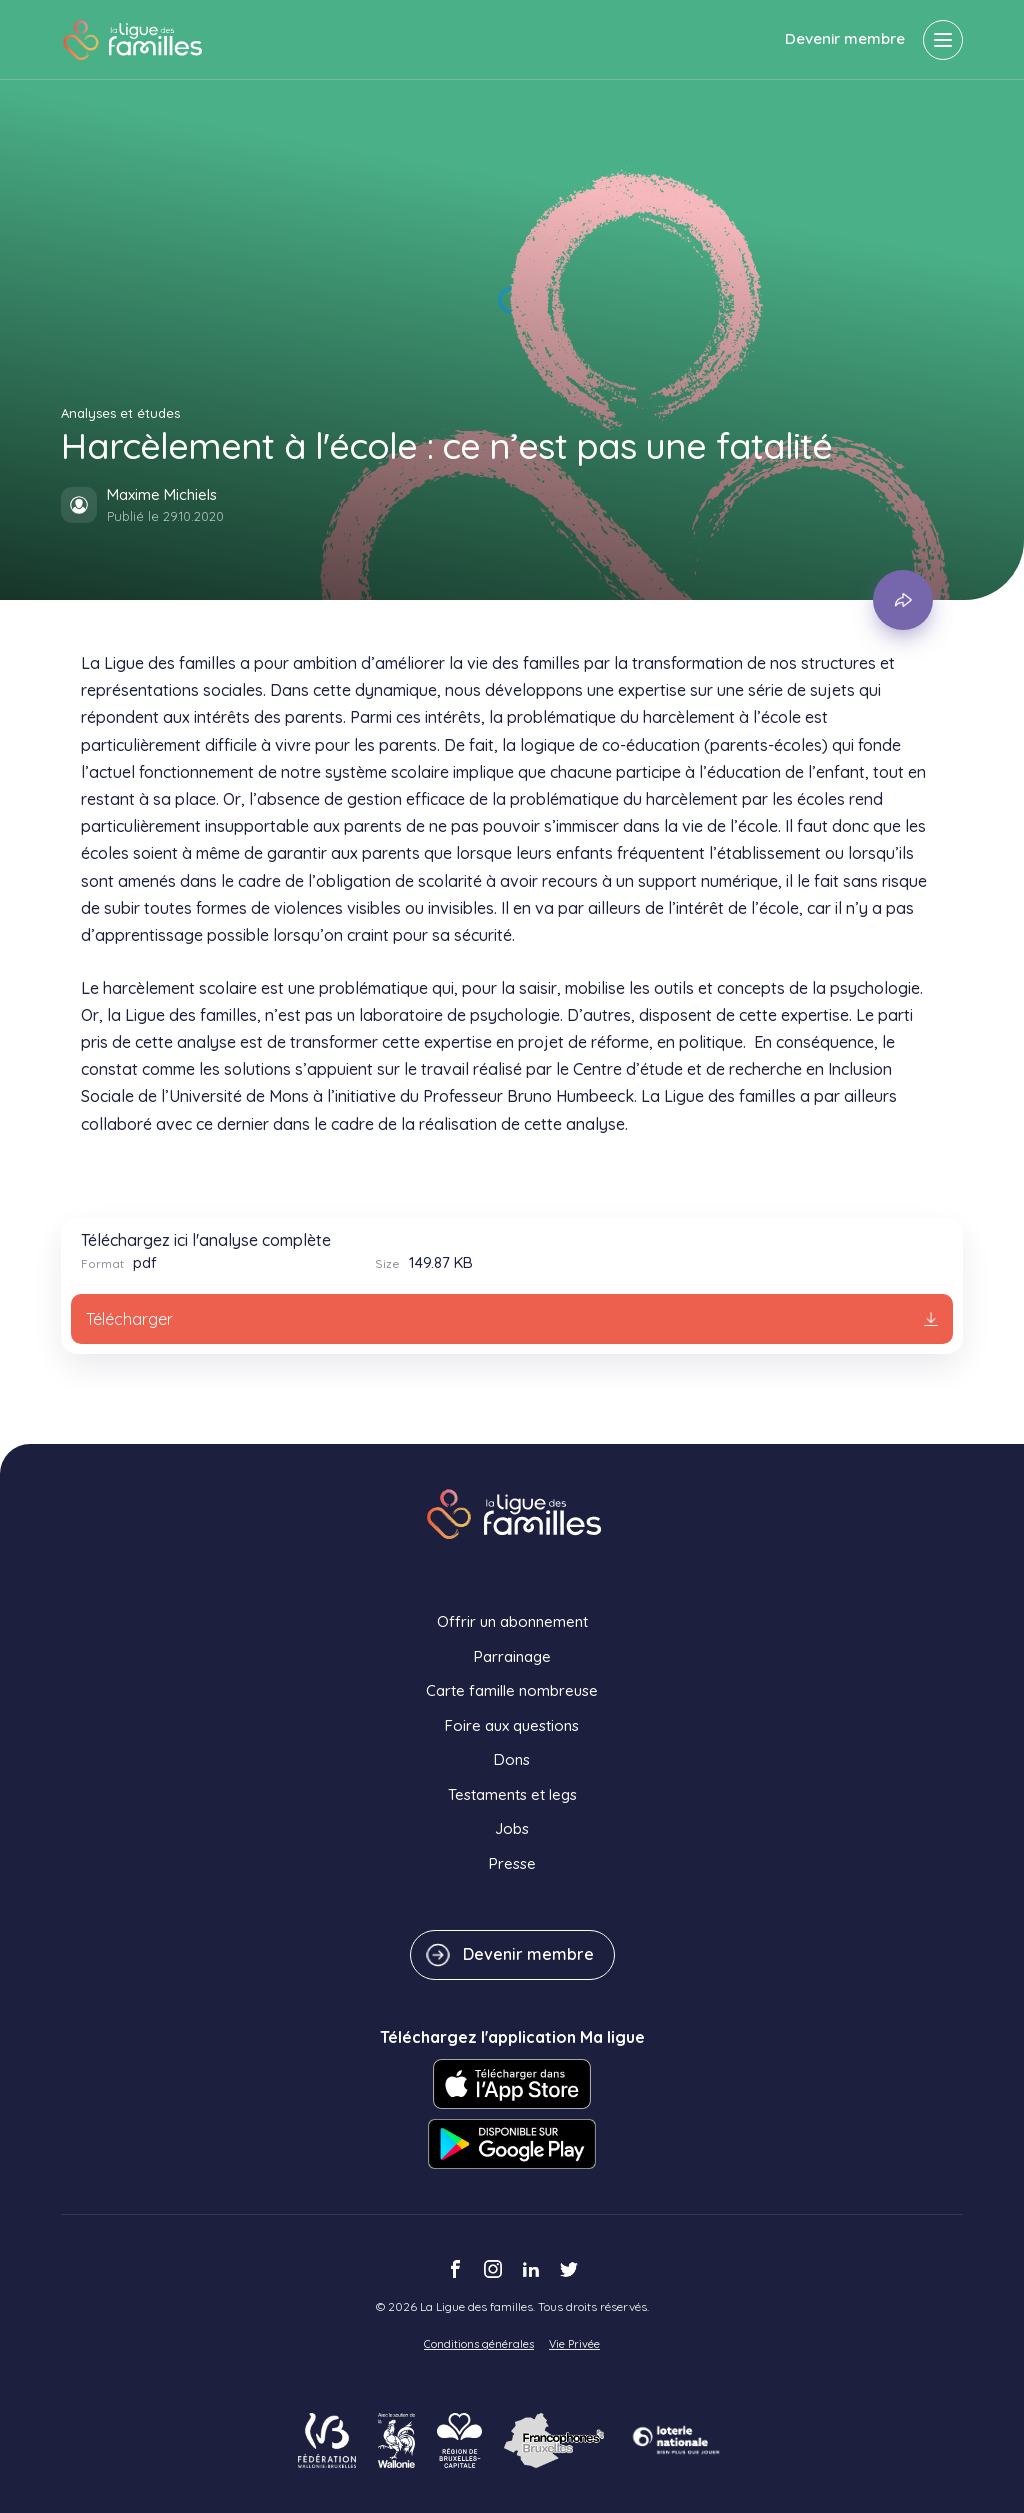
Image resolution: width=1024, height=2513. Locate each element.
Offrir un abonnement (512, 1621)
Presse (512, 1863)
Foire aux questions (512, 1725)
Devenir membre (845, 38)
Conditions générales (479, 2344)
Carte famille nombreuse (512, 1690)
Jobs (512, 1828)
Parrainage (512, 1656)
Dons (512, 1759)
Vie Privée (574, 2344)
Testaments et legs (512, 1794)
